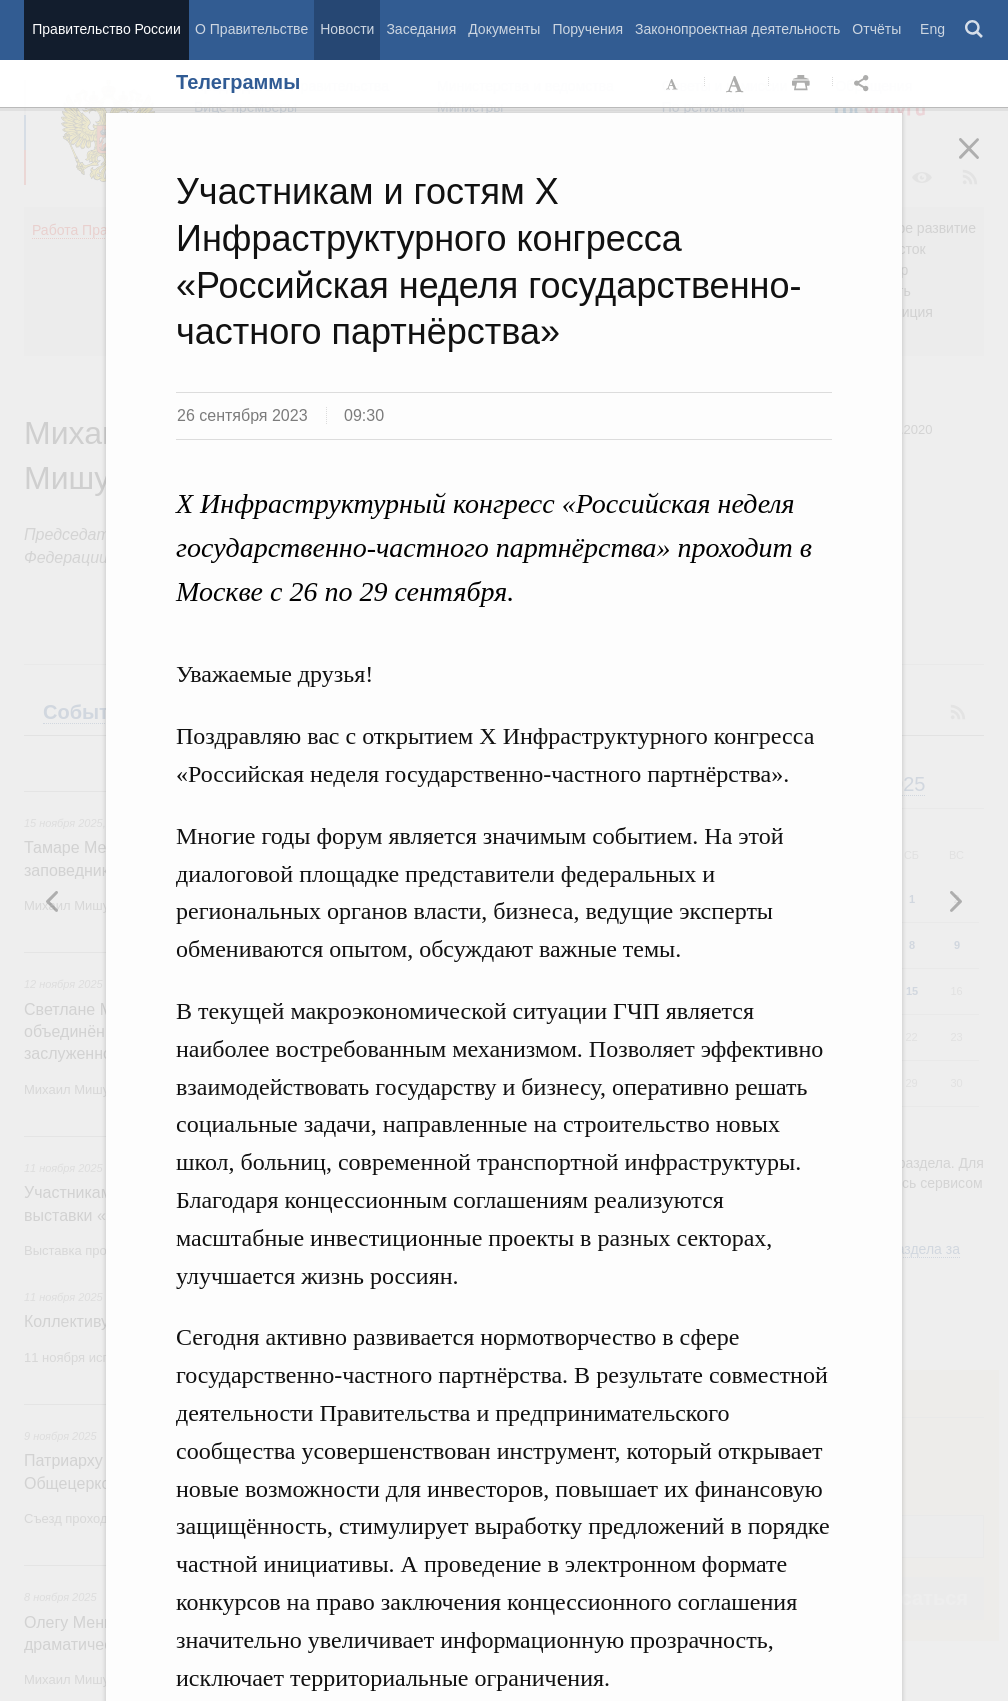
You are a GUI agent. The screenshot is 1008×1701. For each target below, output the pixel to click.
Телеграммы (238, 82)
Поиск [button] (975, 30)
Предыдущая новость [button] (955, 901)
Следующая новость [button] (53, 901)
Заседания (421, 29)
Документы (504, 29)
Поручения (587, 29)
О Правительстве (251, 29)
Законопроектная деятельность (737, 29)
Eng (932, 29)
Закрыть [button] (983, 162)
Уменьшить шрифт (673, 84)
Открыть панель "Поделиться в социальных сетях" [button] (865, 84)
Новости (347, 29)
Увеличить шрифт (737, 84)
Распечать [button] (801, 84)
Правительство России (106, 29)
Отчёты (876, 29)
